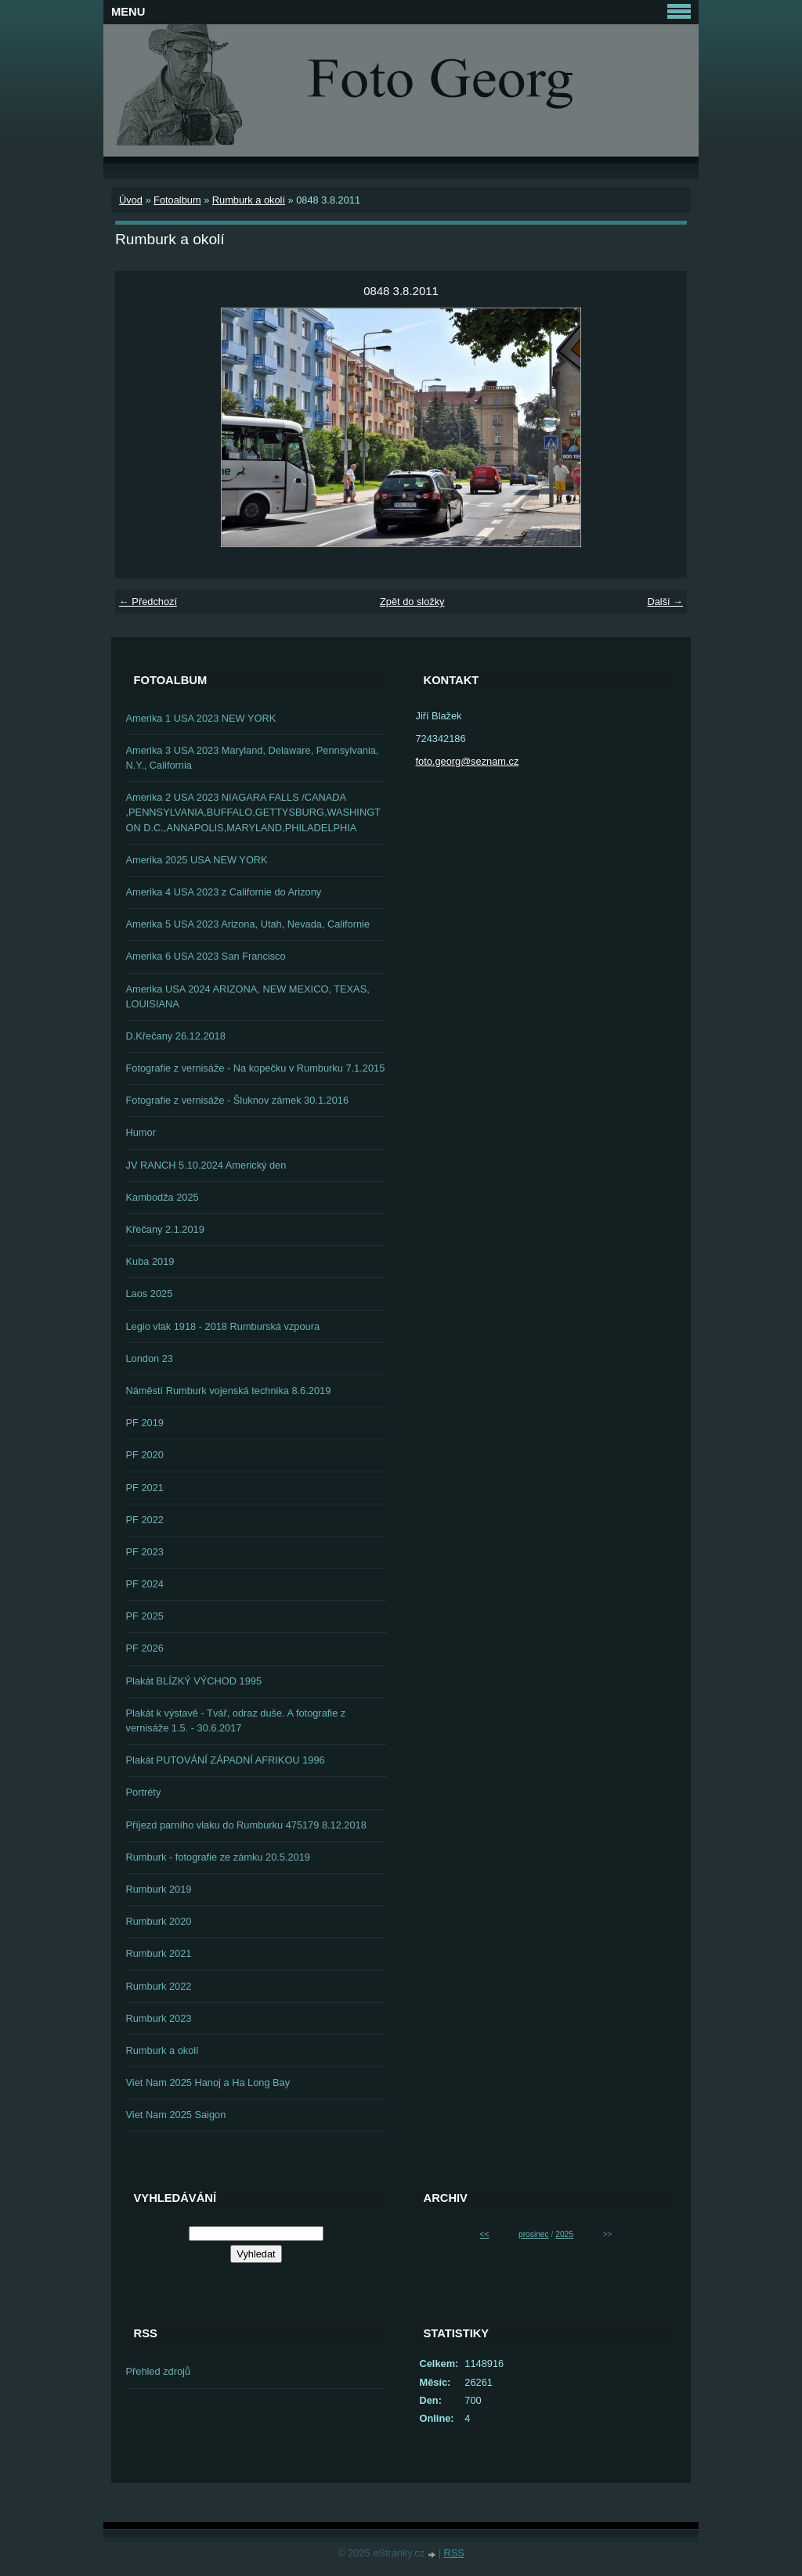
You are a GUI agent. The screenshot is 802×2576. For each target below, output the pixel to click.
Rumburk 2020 (159, 1921)
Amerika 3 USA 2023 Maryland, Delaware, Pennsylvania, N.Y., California (252, 757)
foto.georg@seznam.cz (467, 761)
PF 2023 (145, 1552)
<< (485, 2234)
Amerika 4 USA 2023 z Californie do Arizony (224, 892)
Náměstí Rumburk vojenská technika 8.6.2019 (228, 1390)
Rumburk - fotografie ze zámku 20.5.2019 (218, 1857)
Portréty (143, 1792)
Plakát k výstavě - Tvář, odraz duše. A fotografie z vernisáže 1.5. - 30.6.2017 (236, 1720)
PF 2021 (145, 1487)
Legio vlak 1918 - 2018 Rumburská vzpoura (223, 1326)
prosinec (533, 2234)
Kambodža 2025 (162, 1197)
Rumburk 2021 (159, 1953)
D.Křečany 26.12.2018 (176, 1036)
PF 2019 (145, 1423)
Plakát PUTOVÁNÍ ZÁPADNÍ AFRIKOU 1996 (225, 1760)
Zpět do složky (412, 601)
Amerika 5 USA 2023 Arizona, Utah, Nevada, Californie (248, 924)
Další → (665, 601)
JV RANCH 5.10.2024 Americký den (206, 1165)
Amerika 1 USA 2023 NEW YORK (201, 718)
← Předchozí (148, 601)
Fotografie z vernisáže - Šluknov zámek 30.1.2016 (237, 1100)
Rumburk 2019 (159, 1889)
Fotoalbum (177, 200)
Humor (141, 1132)
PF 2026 (145, 1648)
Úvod (131, 200)
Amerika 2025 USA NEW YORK (197, 860)
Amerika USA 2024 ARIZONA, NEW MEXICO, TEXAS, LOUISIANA (248, 996)
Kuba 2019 (150, 1261)
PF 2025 (145, 1616)
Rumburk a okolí (248, 200)
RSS (454, 2553)
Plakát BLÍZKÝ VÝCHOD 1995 (194, 1681)
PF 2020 (145, 1455)
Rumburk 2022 (159, 1986)
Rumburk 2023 (159, 2018)
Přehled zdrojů (158, 2371)
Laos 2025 (149, 1293)
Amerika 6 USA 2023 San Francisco (206, 956)
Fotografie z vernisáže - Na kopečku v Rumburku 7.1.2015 (255, 1068)
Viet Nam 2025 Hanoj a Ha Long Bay (208, 2082)
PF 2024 (145, 1584)
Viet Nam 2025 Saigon (176, 2114)
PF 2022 (145, 1520)
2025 (564, 2234)
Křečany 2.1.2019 (165, 1229)
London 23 (150, 1358)
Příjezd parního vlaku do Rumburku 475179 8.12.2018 (246, 1825)
